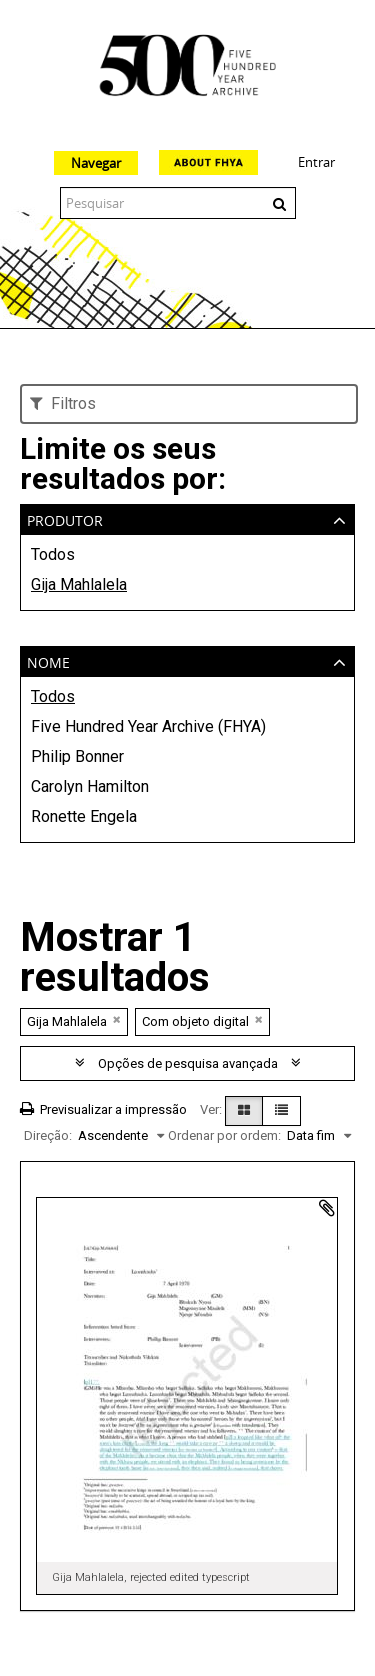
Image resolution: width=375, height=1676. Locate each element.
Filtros (63, 403)
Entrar (316, 162)
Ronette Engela (84, 816)
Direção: (48, 1135)
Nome (48, 660)
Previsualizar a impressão (103, 1109)
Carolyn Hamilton (90, 786)
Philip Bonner (77, 756)
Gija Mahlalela (79, 584)
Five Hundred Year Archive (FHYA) (148, 726)
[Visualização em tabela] (281, 1111)
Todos (53, 554)
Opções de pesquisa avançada (188, 1063)
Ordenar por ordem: (224, 1135)
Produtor (65, 518)
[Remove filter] (117, 1019)
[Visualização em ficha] (244, 1111)
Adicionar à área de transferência (327, 1208)
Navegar (96, 163)
